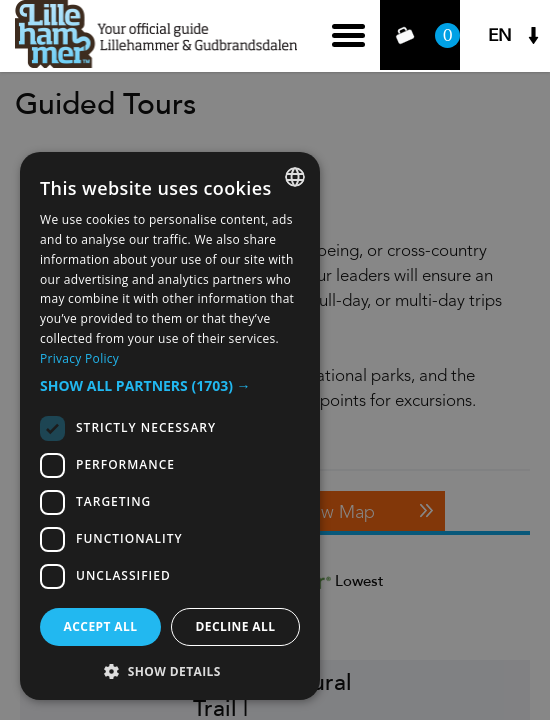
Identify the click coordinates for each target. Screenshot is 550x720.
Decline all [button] (236, 626)
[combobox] (295, 177)
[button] (170, 386)
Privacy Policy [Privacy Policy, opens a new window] (79, 358)
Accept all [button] (101, 626)
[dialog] (170, 426)
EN (500, 35)
